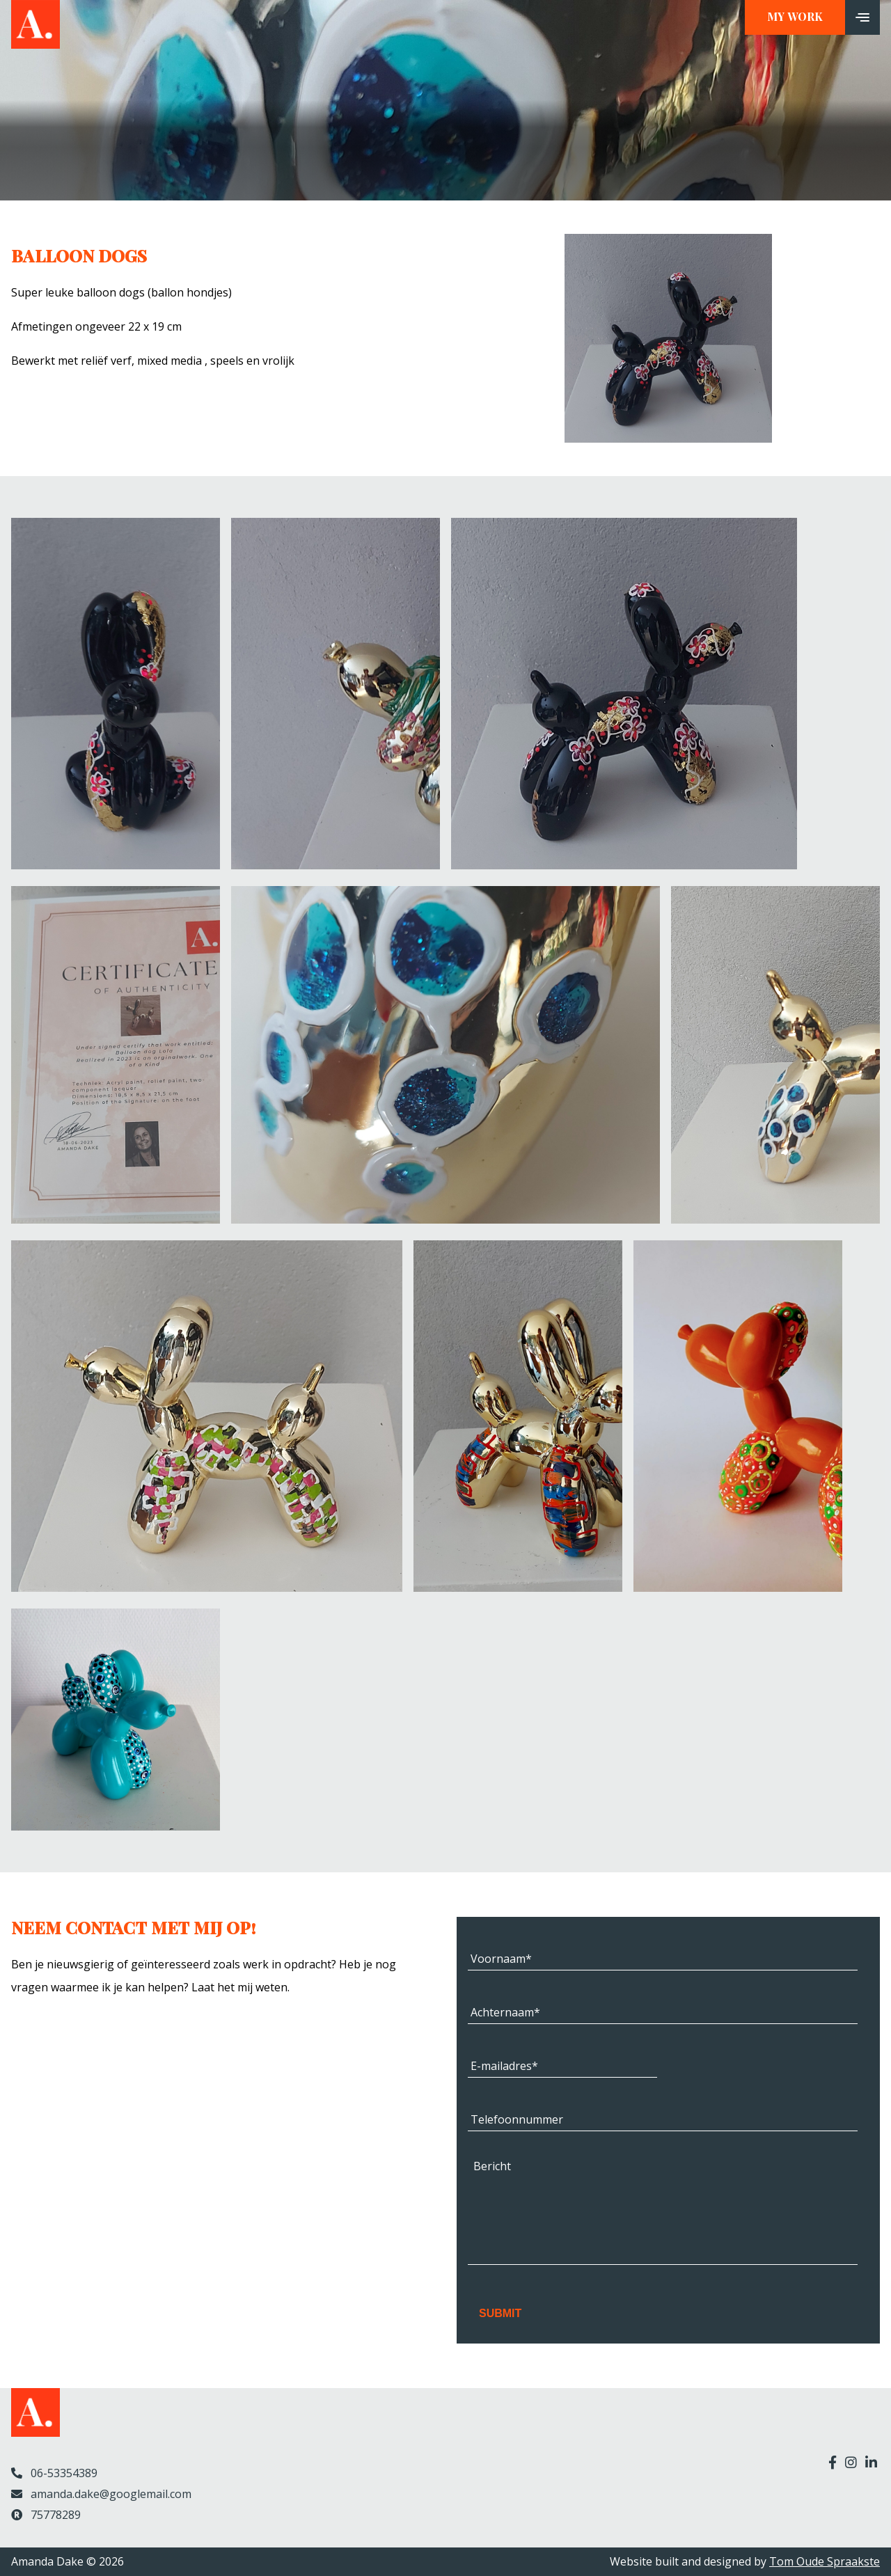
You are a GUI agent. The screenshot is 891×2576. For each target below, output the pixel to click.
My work (795, 17)
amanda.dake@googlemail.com (101, 2494)
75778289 (46, 2514)
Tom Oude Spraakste (824, 2561)
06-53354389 (54, 2473)
